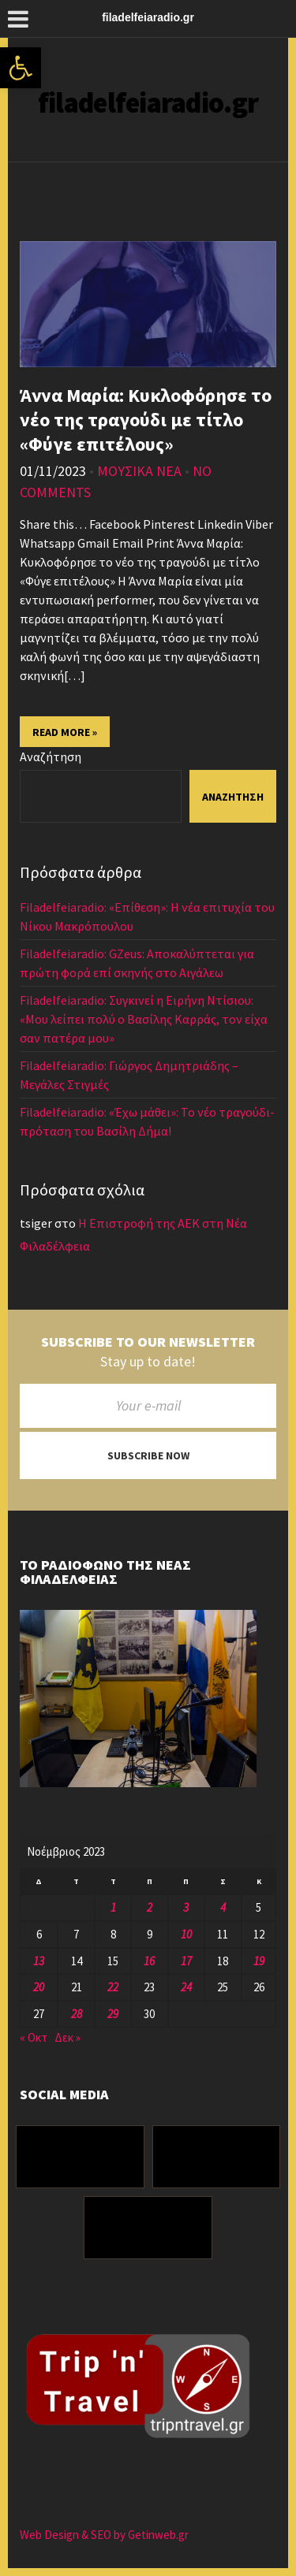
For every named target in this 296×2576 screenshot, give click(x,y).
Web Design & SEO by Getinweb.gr (104, 2534)
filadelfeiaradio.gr (148, 103)
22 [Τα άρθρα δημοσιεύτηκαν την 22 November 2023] (112, 1986)
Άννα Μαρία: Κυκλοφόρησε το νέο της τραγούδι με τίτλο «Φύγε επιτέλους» (146, 419)
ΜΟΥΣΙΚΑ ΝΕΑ (139, 471)
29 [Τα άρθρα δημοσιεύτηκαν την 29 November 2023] (112, 2013)
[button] (20, 67)
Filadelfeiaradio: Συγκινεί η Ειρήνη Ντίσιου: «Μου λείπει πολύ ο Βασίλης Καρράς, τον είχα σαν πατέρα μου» (144, 1019)
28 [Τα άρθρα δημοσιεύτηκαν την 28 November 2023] (76, 2013)
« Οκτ (33, 2037)
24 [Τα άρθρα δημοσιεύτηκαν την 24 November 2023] (186, 1986)
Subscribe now (148, 1455)
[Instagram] (216, 2156)
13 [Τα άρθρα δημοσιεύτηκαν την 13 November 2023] (38, 1960)
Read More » (64, 732)
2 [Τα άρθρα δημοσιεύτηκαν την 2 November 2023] (149, 1907)
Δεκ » (67, 2037)
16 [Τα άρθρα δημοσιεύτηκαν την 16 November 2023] (149, 1960)
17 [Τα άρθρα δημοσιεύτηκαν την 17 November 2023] (186, 1960)
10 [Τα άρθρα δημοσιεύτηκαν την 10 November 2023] (186, 1934)
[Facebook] (80, 2156)
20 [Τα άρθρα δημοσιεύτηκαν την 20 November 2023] (38, 1986)
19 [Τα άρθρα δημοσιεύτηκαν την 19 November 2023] (258, 1960)
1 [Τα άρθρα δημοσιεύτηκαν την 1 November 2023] (113, 1907)
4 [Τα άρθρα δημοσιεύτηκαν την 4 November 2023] (223, 1907)
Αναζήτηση (50, 756)
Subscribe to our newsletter (148, 1342)
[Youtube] (148, 2227)
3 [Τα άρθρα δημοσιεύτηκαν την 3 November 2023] (186, 1907)
